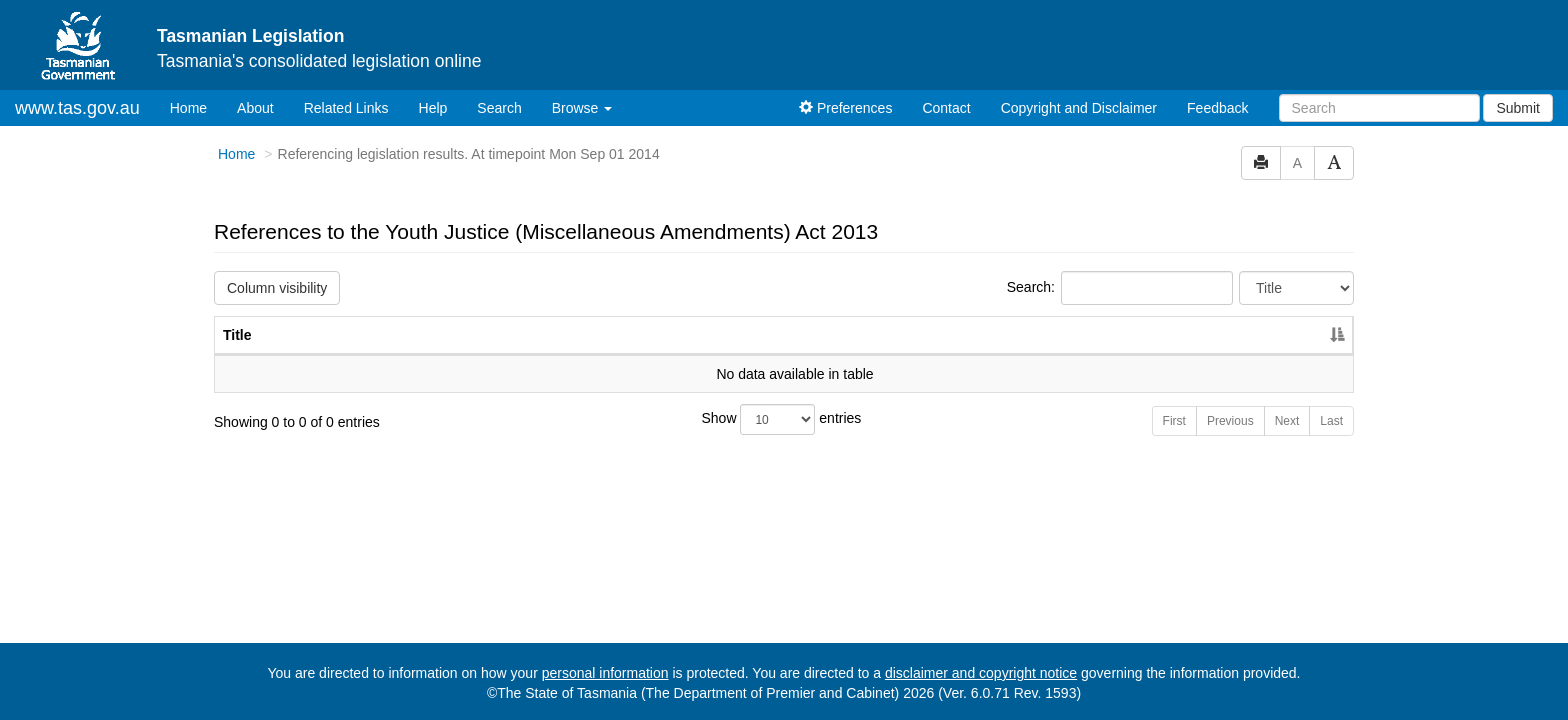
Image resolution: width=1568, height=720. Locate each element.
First (1174, 421)
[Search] (1379, 108)
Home (196, 106)
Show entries (782, 419)
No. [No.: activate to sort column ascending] (1187, 335)
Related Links (346, 108)
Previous (1230, 421)
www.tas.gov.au (77, 108)
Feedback (1217, 108)
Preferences (845, 108)
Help (433, 108)
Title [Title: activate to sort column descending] (237, 335)
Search (499, 108)
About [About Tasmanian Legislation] (255, 108)
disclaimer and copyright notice (981, 673)
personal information (605, 673)
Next (1287, 421)
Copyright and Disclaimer (1079, 108)
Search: (1120, 288)
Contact (946, 108)
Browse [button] (582, 108)
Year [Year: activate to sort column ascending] (1279, 335)
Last (1331, 421)
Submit (1518, 108)
